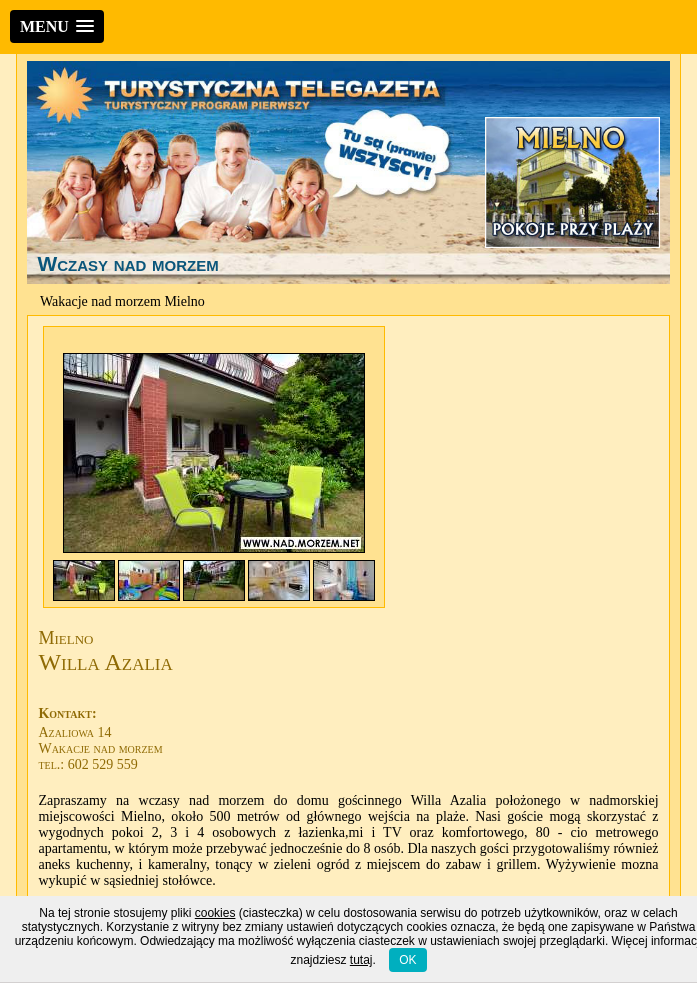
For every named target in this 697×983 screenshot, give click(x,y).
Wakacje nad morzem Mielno (122, 301)
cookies (215, 913)
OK (407, 960)
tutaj (361, 960)
